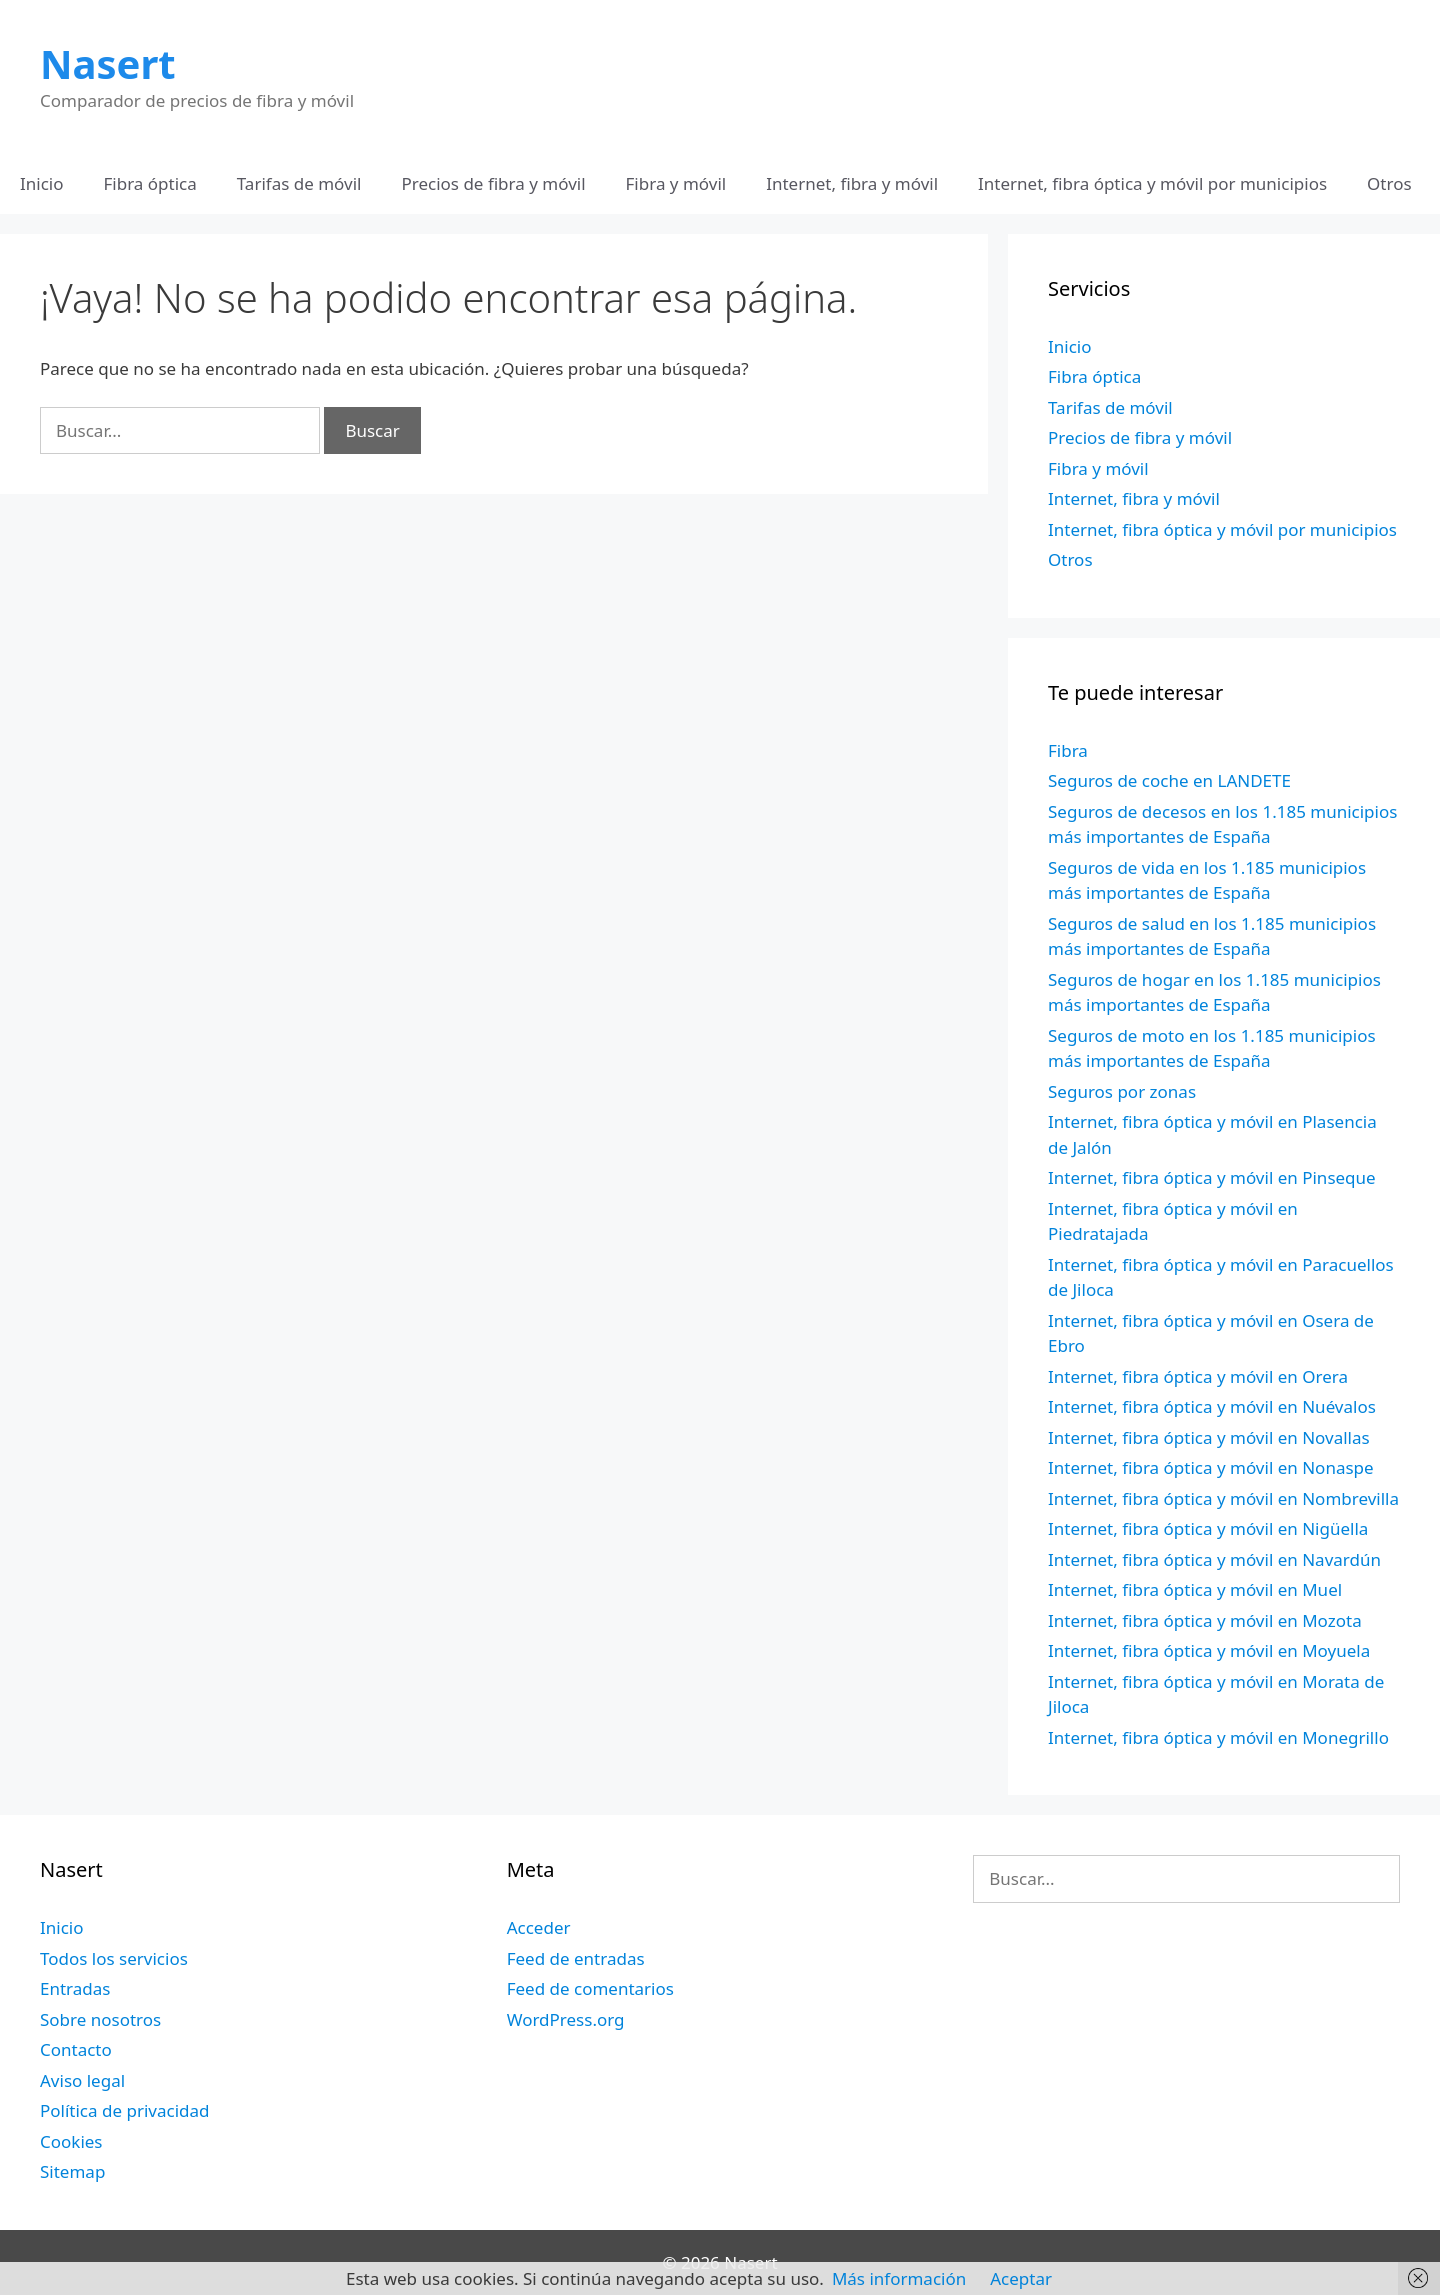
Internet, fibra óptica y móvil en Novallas (1209, 1437)
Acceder (539, 1927)
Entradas (75, 1988)
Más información (899, 2278)
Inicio (42, 183)
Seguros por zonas (1122, 1091)
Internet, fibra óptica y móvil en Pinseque (1212, 1177)
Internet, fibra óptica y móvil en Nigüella (1208, 1528)
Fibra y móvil (676, 183)
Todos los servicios (114, 1958)
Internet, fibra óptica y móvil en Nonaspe (1211, 1467)
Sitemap (72, 2171)
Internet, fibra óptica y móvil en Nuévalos (1212, 1406)
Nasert (108, 63)
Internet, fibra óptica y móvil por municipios (1152, 183)
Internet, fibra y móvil (852, 183)
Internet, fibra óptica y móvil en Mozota (1205, 1620)
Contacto (76, 2049)
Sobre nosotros (100, 2019)
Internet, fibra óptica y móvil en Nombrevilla (1223, 1498)
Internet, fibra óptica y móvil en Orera (1198, 1376)
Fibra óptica (150, 183)
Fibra (1068, 750)
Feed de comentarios (590, 1988)
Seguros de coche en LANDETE (1169, 780)
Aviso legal (82, 2080)
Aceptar (1021, 2278)
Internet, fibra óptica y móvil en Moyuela (1209, 1650)
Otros (1389, 183)
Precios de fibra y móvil (493, 183)
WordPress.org (566, 2019)
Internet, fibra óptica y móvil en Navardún (1214, 1559)
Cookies (71, 2141)
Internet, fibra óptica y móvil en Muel (1195, 1589)
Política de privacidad (124, 2110)
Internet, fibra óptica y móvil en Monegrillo (1218, 1737)
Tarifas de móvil (299, 183)
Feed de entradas (576, 1958)
